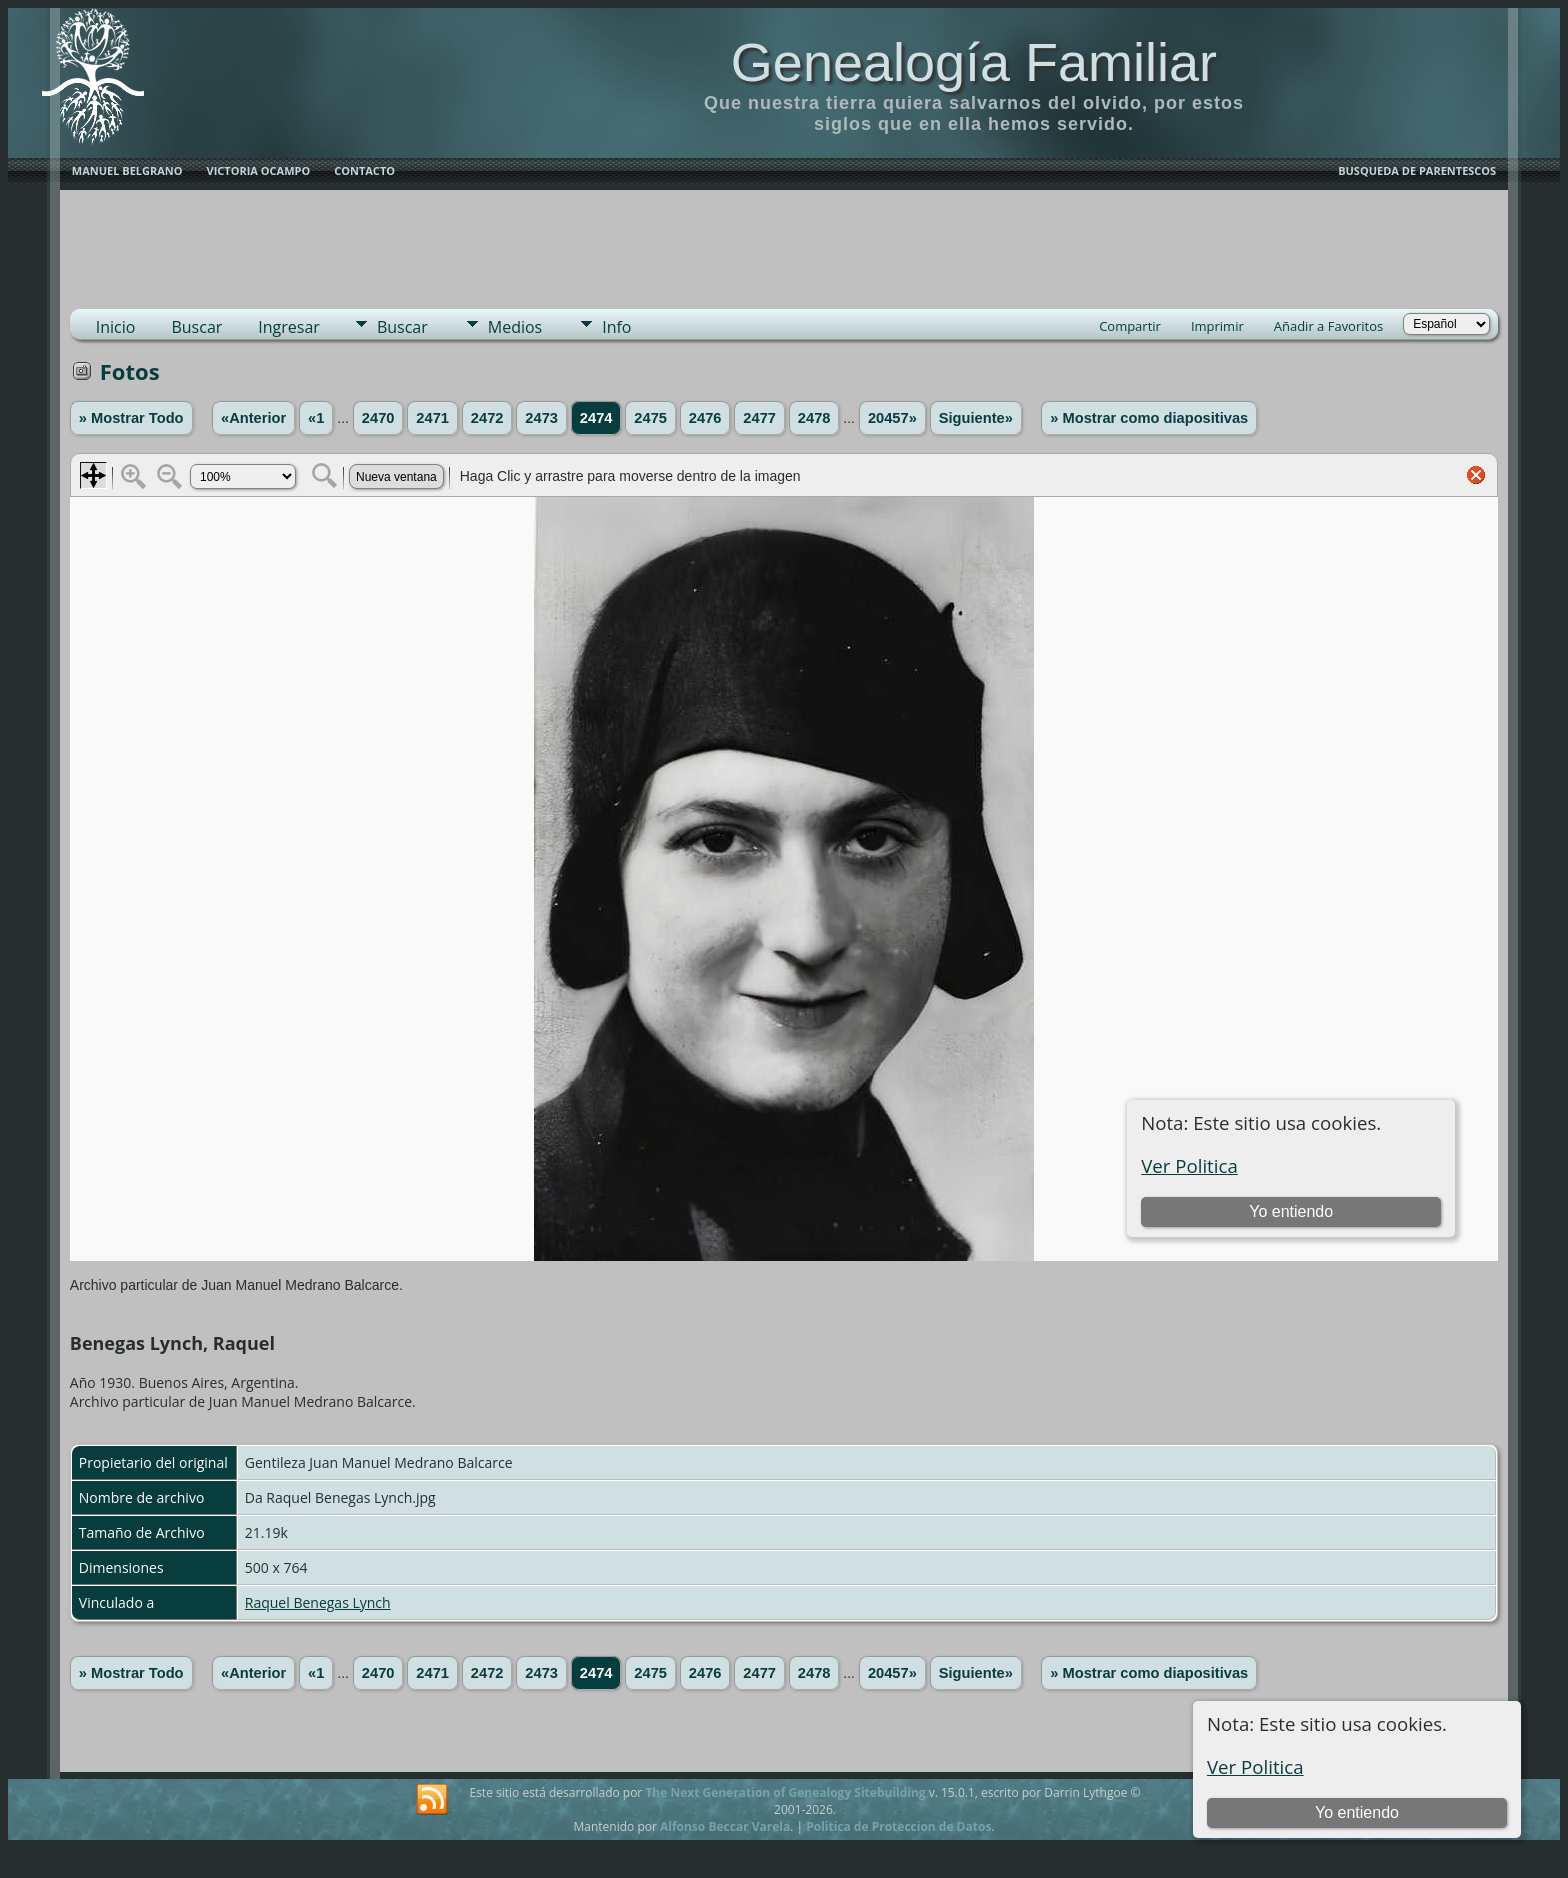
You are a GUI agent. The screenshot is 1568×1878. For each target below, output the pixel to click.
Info (616, 327)
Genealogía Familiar (974, 62)
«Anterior (253, 418)
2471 (432, 418)
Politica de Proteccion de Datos (898, 1826)
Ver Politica (1255, 1766)
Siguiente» (976, 418)
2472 (487, 418)
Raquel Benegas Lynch (318, 1602)
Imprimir (1217, 326)
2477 (759, 418)
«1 (316, 418)
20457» (892, 418)
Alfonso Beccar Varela (725, 1826)
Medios (515, 327)
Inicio (116, 327)
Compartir (1130, 326)
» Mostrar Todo (131, 418)
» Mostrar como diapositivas (1149, 418)
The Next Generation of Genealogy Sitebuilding (785, 1792)
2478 (814, 418)
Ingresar (289, 327)
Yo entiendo (1357, 1812)
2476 (705, 418)
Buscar (196, 327)
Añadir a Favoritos (1328, 326)
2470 (378, 418)
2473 (541, 418)
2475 (650, 418)
